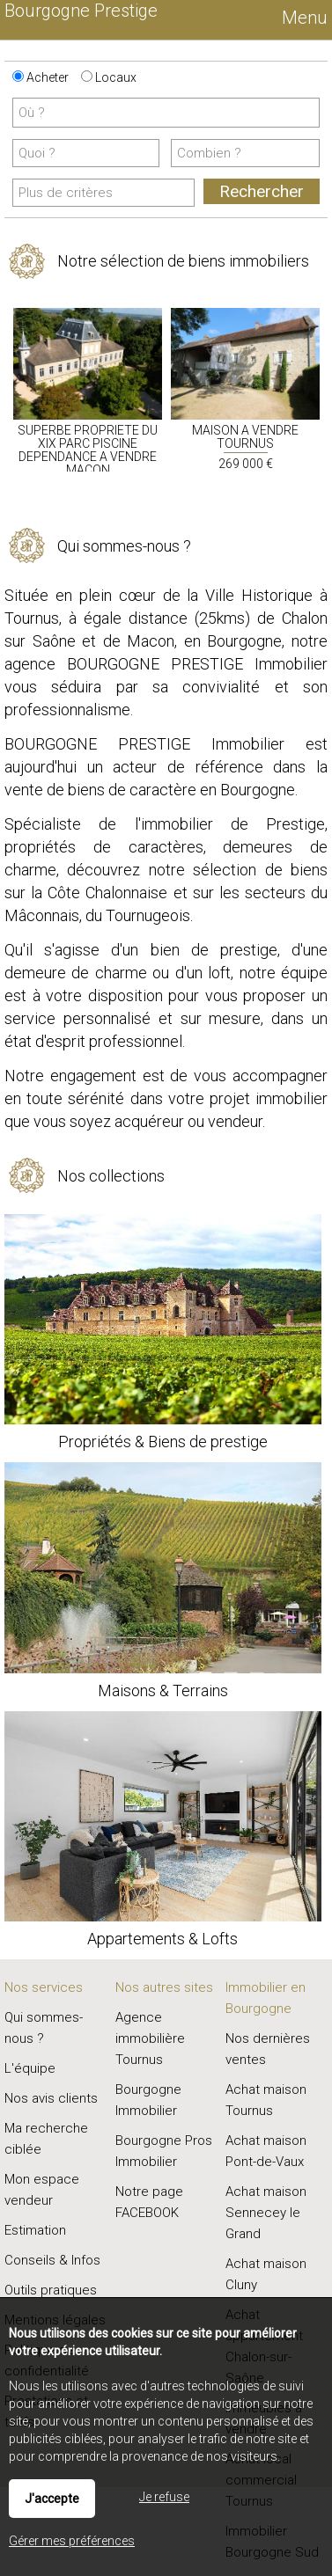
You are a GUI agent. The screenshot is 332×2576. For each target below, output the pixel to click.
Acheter (40, 77)
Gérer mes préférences (72, 2541)
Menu (302, 17)
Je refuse (164, 2497)
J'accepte (52, 2499)
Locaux (108, 77)
